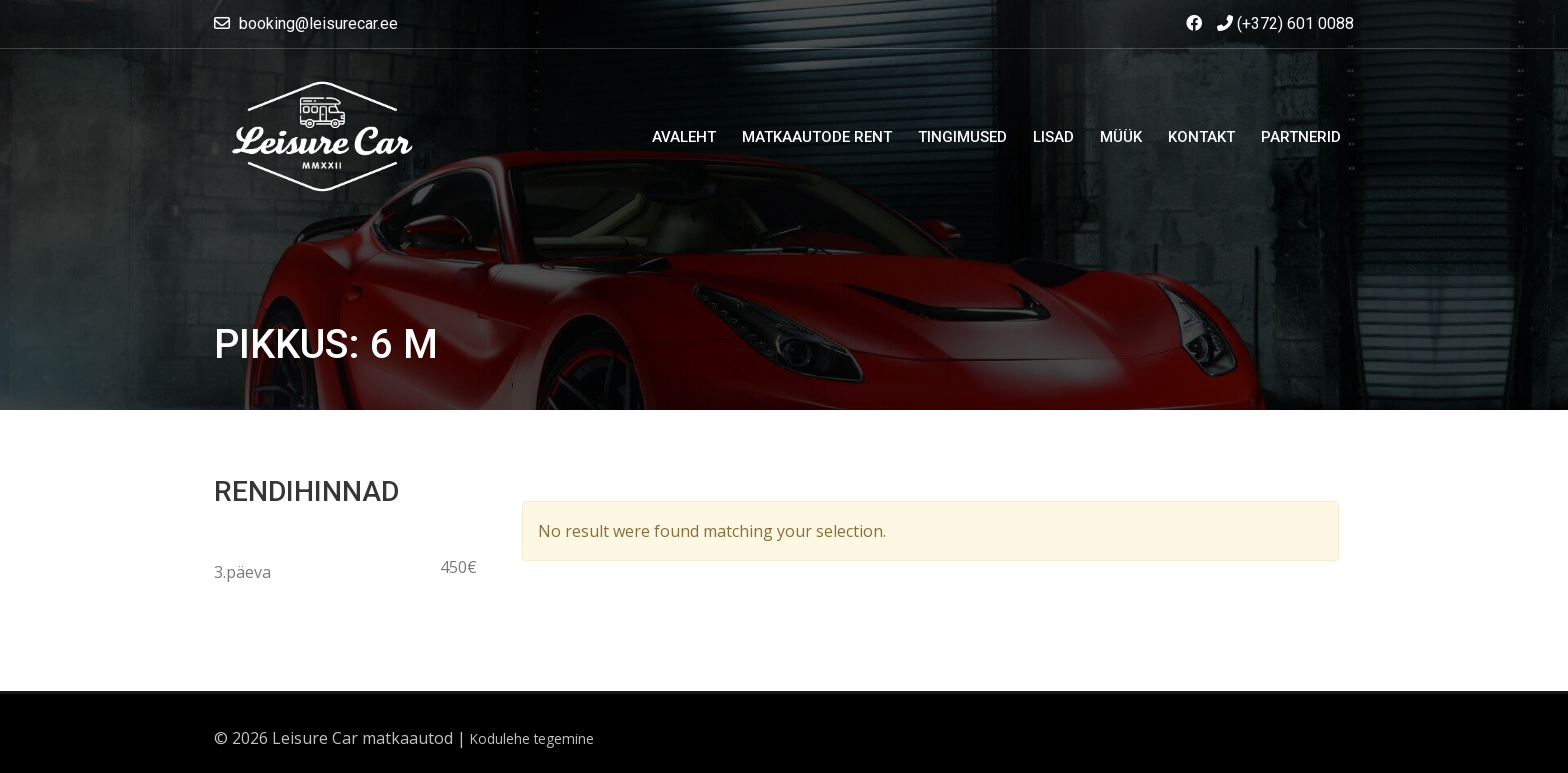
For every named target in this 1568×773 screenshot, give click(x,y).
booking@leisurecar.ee (318, 23)
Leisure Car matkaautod (362, 738)
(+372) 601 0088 (1285, 23)
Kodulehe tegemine (532, 738)
